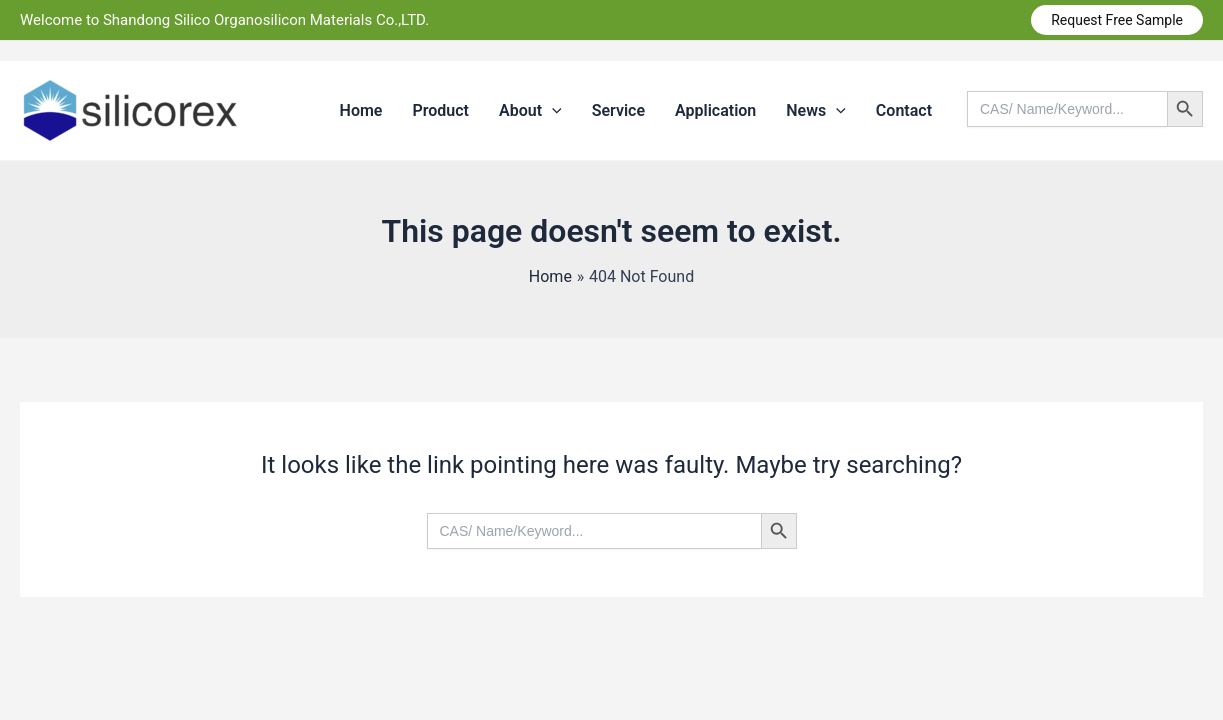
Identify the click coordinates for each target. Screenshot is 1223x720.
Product (440, 110)
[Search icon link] (1085, 141)
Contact (904, 110)
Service (618, 110)
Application (715, 110)
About (530, 111)
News (816, 111)
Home (361, 110)
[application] (552, 111)
